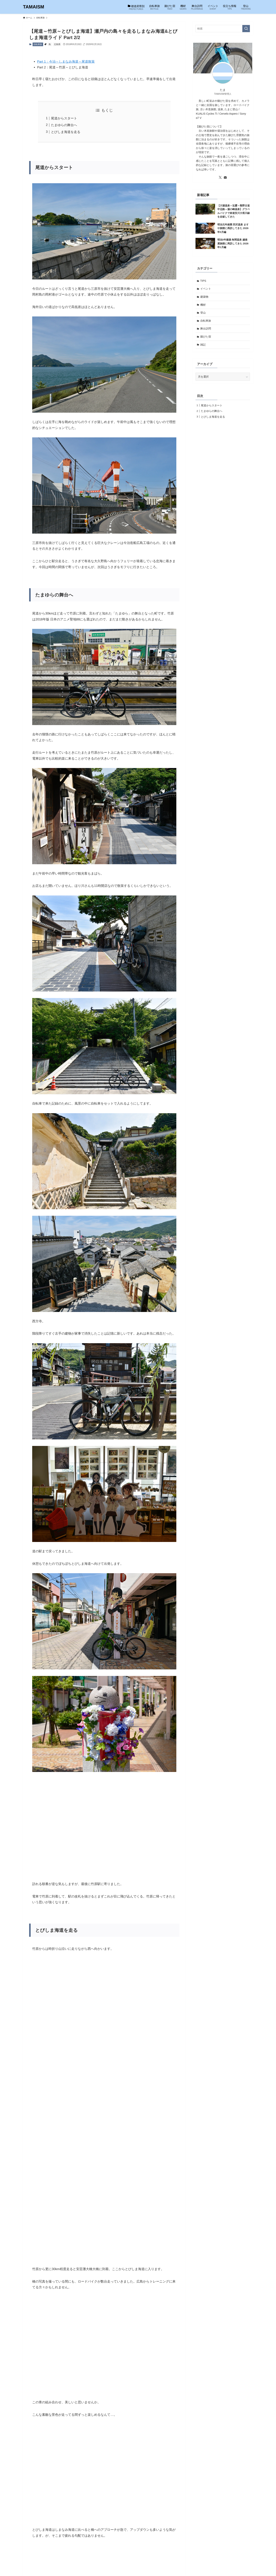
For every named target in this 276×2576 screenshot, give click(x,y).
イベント (205, 288)
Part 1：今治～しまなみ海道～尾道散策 (66, 61)
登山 (203, 312)
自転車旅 (38, 44)
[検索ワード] (223, 28)
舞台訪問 (205, 328)
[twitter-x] (220, 177)
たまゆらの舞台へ (64, 125)
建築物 (204, 296)
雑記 (203, 344)
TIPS (203, 280)
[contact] (225, 177)
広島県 (57, 44)
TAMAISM (33, 7)
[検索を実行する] (246, 28)
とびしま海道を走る (65, 132)
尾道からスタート (64, 118)
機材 (203, 304)
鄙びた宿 (205, 336)
